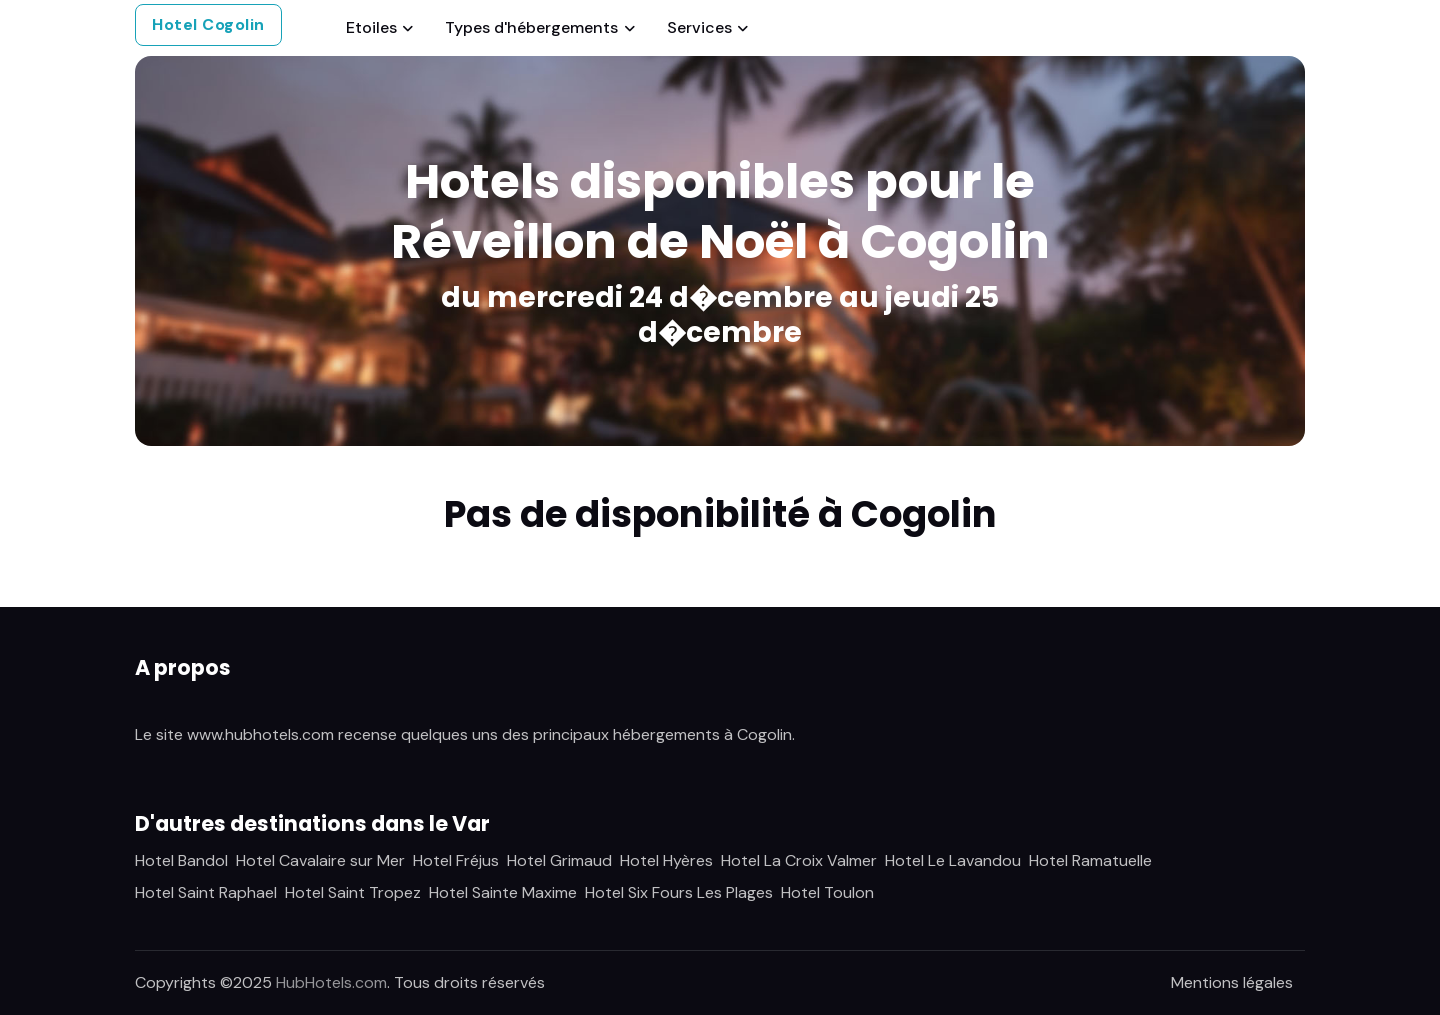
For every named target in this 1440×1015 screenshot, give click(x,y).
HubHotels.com (331, 982)
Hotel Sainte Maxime (503, 892)
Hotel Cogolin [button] (208, 24)
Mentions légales (1232, 982)
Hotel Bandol (181, 860)
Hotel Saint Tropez (353, 892)
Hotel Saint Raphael (206, 892)
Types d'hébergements (531, 27)
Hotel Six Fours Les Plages (679, 892)
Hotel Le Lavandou (953, 860)
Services (699, 27)
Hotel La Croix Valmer (799, 860)
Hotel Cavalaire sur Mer (320, 860)
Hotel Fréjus (456, 860)
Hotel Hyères (666, 860)
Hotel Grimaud (559, 860)
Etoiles (371, 27)
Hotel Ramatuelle (1090, 860)
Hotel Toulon (827, 892)
